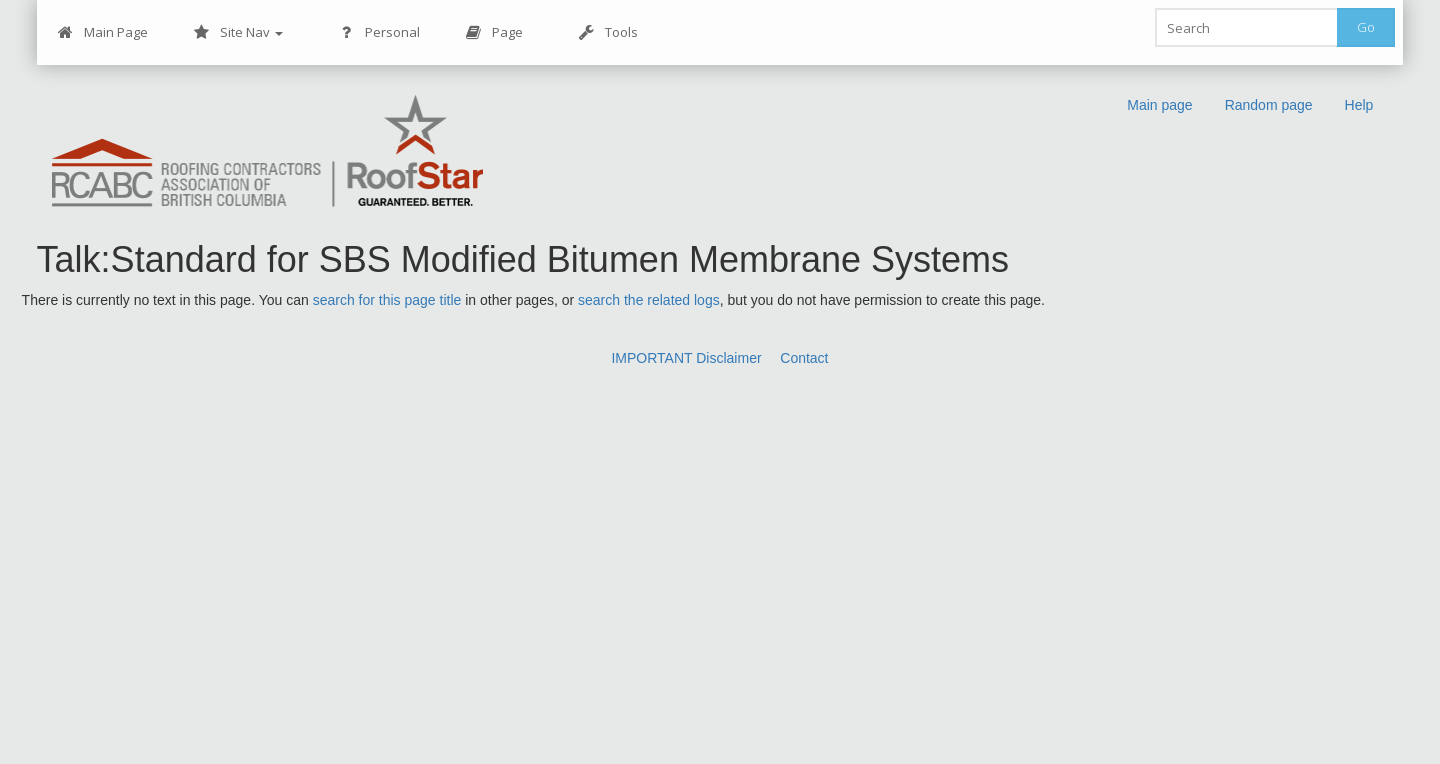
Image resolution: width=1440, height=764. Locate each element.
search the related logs (649, 300)
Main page (1159, 105)
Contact (804, 358)
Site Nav (238, 32)
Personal (379, 32)
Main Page (103, 32)
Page (494, 32)
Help (1359, 105)
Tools (608, 32)
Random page (1269, 105)
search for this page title (387, 300)
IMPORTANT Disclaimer (686, 358)
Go (1366, 27)
